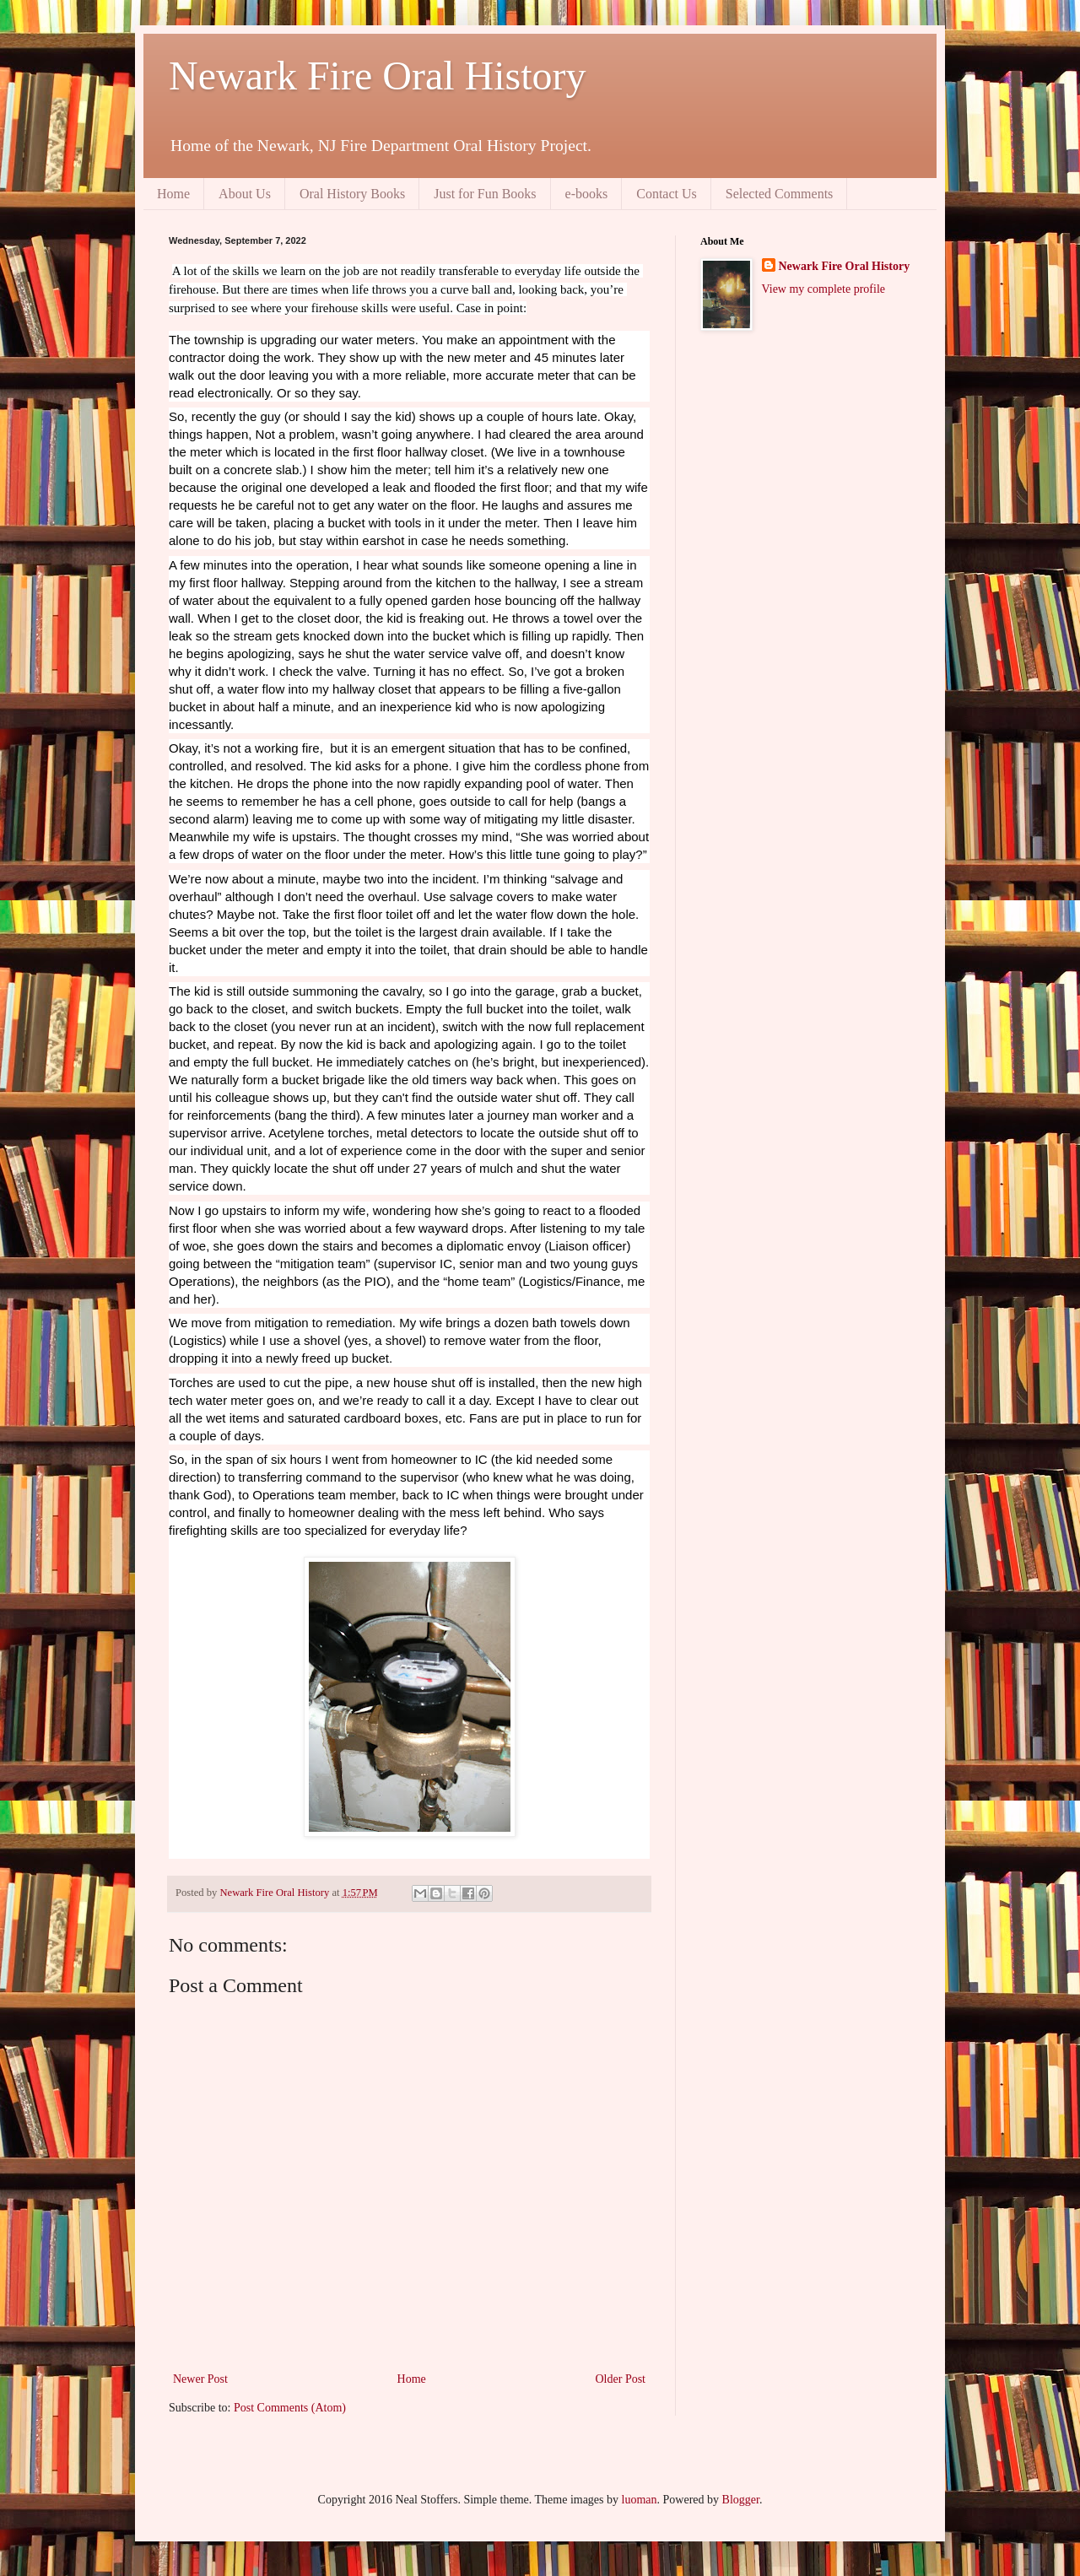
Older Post (621, 2379)
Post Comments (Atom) (290, 2407)
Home (173, 193)
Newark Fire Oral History (377, 75)
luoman (639, 2499)
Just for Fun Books (485, 193)
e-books (586, 193)
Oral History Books (352, 193)
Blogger (740, 2499)
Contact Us (666, 193)
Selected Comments (780, 193)
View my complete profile (824, 289)
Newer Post (200, 2379)
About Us (245, 193)
